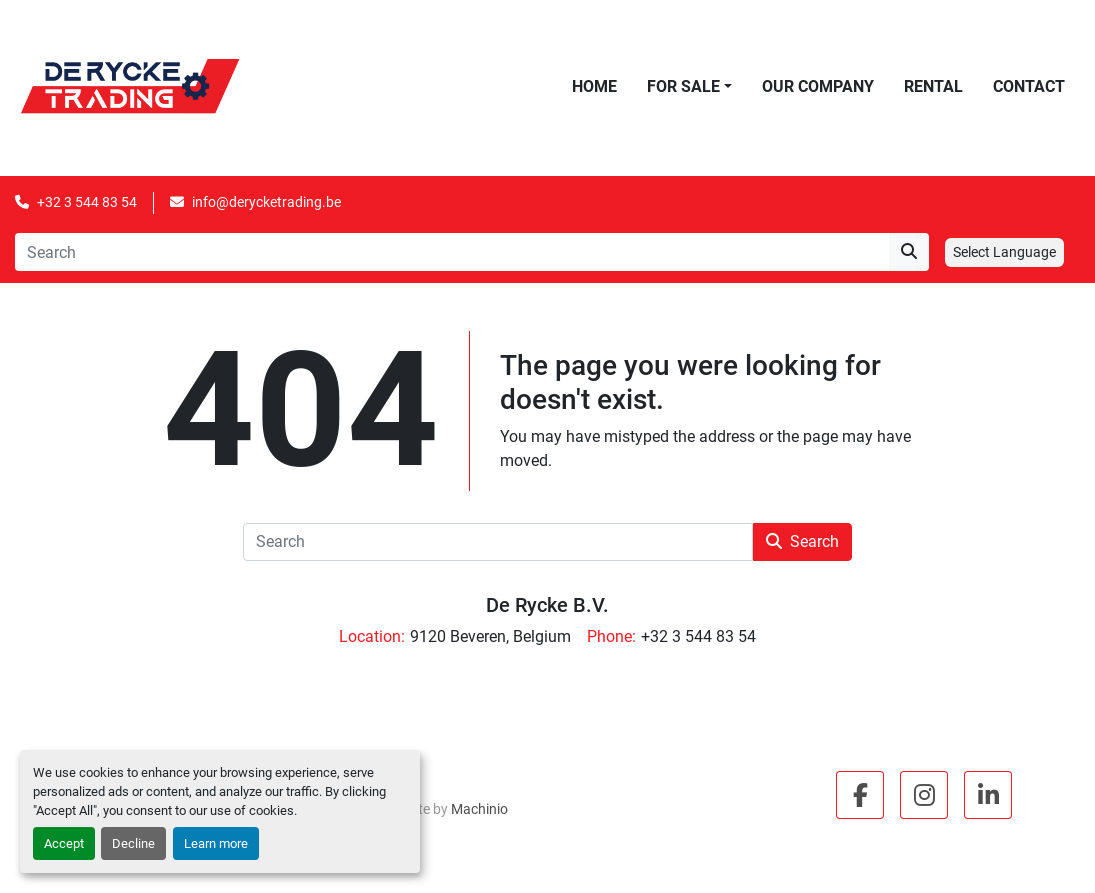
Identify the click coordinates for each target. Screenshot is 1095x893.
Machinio (479, 809)
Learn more (216, 843)
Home (594, 86)
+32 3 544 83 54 (87, 202)
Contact (1029, 86)
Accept (64, 843)
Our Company (818, 86)
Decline (133, 843)
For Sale (683, 86)
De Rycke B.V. (547, 605)
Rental (933, 86)
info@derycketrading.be (266, 202)
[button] (689, 87)
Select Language (1004, 252)
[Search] (452, 252)
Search (802, 541)
